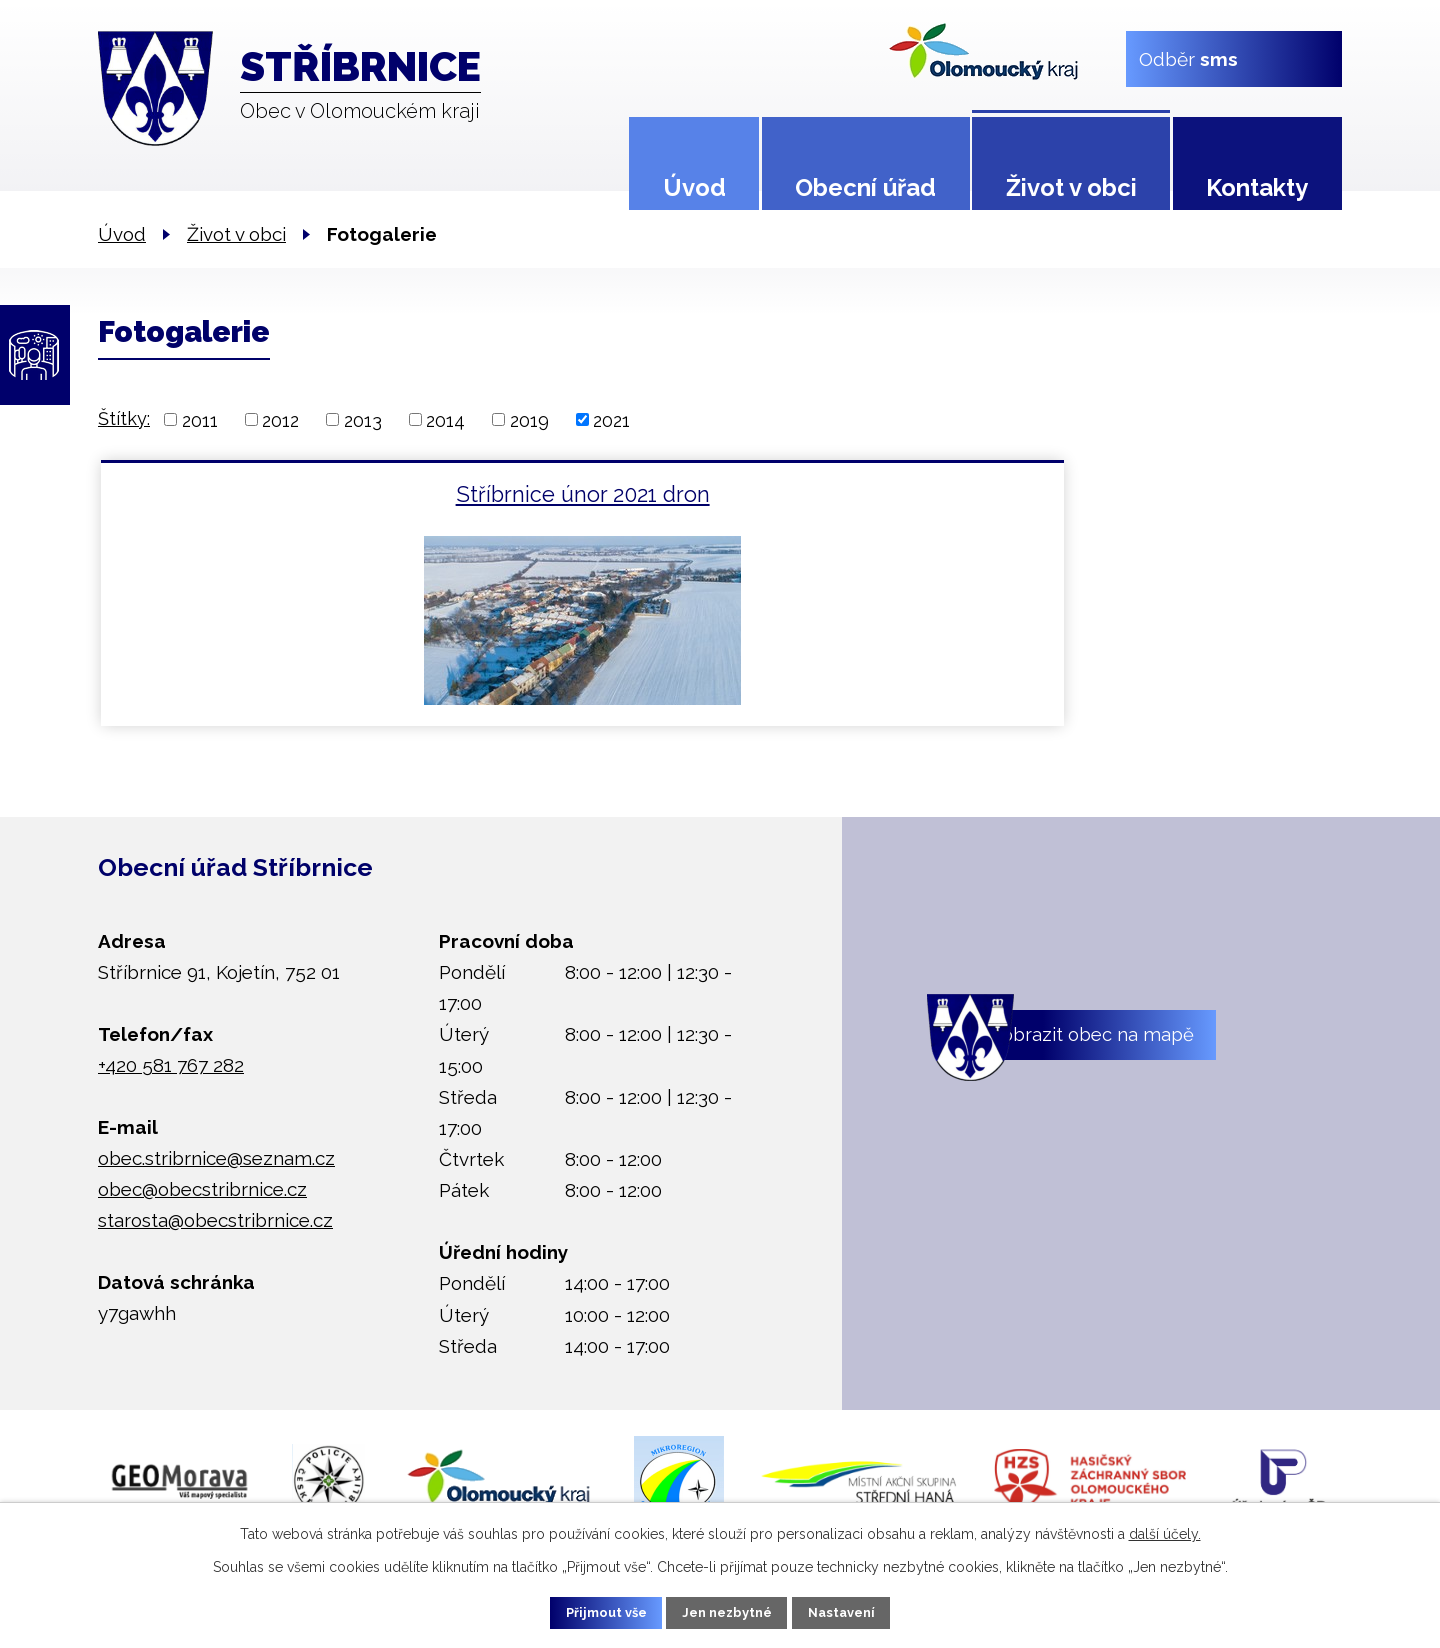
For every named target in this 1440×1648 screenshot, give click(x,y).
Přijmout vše (589, 1611)
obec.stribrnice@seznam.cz (216, 1158)
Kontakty (1257, 187)
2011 (200, 419)
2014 (445, 419)
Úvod (694, 187)
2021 (611, 419)
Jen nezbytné (728, 1611)
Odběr (1188, 58)
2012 (280, 419)
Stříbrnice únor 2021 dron (306, 494)
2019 (529, 419)
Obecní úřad (865, 187)
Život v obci (1071, 187)
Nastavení (859, 1611)
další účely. (1165, 1531)
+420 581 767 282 (171, 1065)
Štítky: (124, 418)
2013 (363, 419)
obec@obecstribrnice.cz (202, 1189)
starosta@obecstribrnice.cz (215, 1220)
